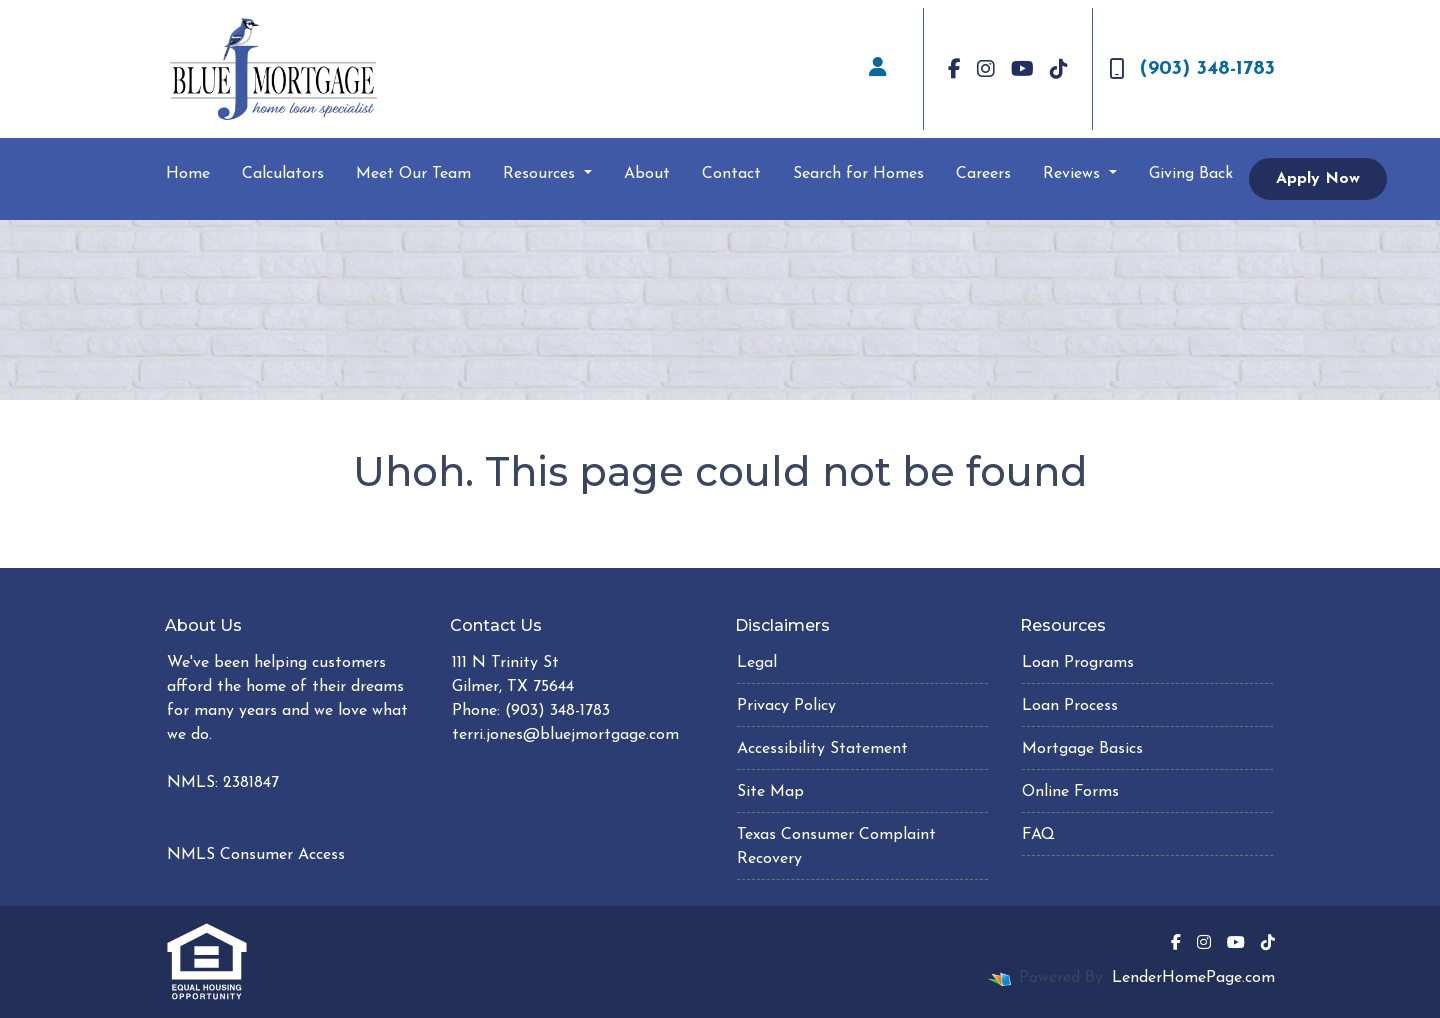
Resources (541, 174)
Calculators (283, 174)
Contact (731, 174)
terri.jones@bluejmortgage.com (565, 735)
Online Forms (1070, 792)
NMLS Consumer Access (256, 855)
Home (188, 174)
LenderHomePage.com (1193, 978)
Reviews (1074, 174)
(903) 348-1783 (1192, 69)
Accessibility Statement (822, 749)
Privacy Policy (786, 706)
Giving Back (1191, 174)
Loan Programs (1078, 663)
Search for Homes (858, 174)
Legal (757, 663)
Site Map (770, 792)
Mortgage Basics (1082, 749)
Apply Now (1318, 179)
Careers (983, 174)
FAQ (1038, 835)
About (647, 174)
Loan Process (1070, 706)
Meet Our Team (413, 174)
